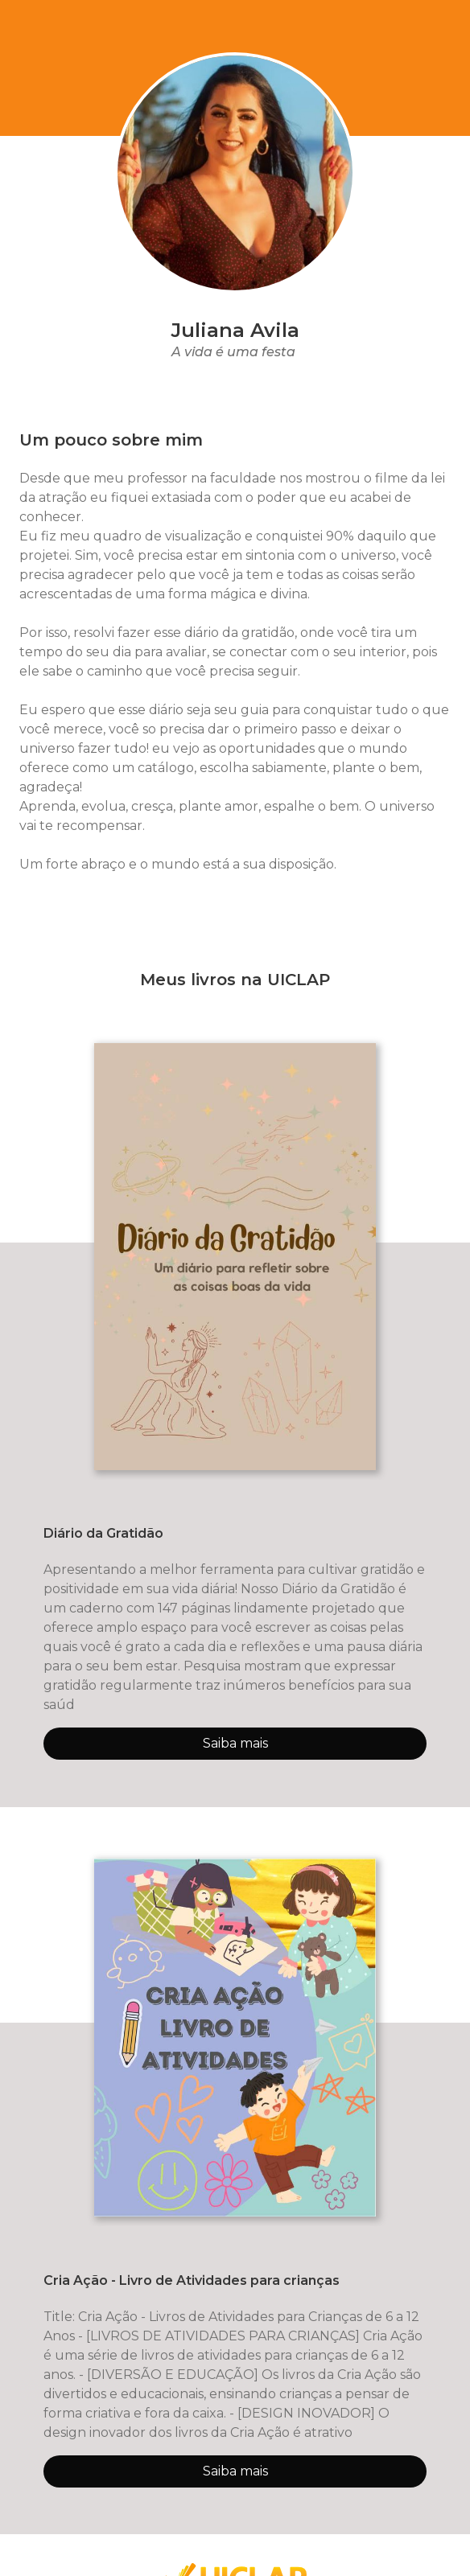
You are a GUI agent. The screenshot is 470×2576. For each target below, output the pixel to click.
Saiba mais (235, 1743)
